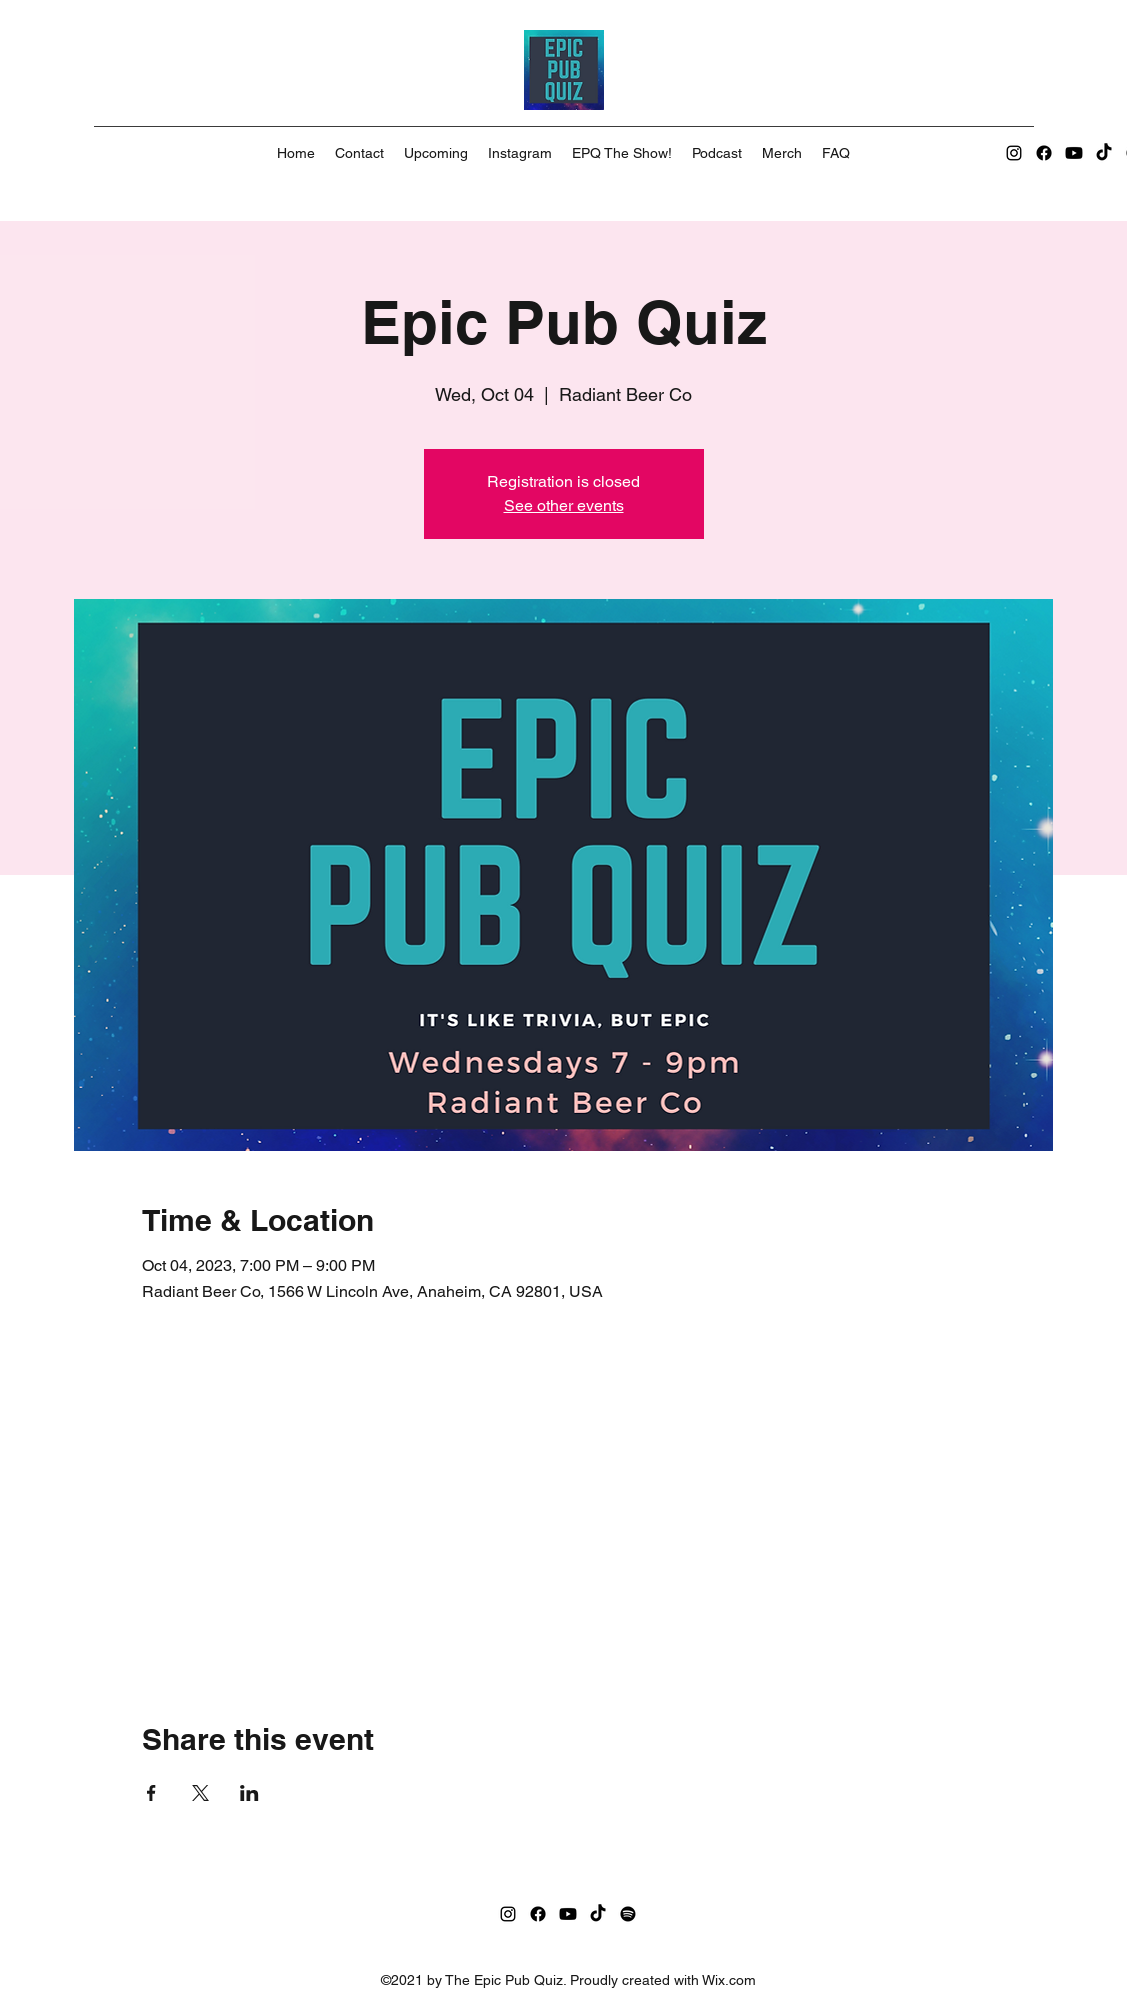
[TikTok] (1104, 153)
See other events (564, 505)
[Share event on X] (200, 1793)
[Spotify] (628, 1914)
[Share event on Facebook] (151, 1793)
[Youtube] (1074, 153)
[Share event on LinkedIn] (249, 1793)
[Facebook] (1044, 153)
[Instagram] (1014, 153)
